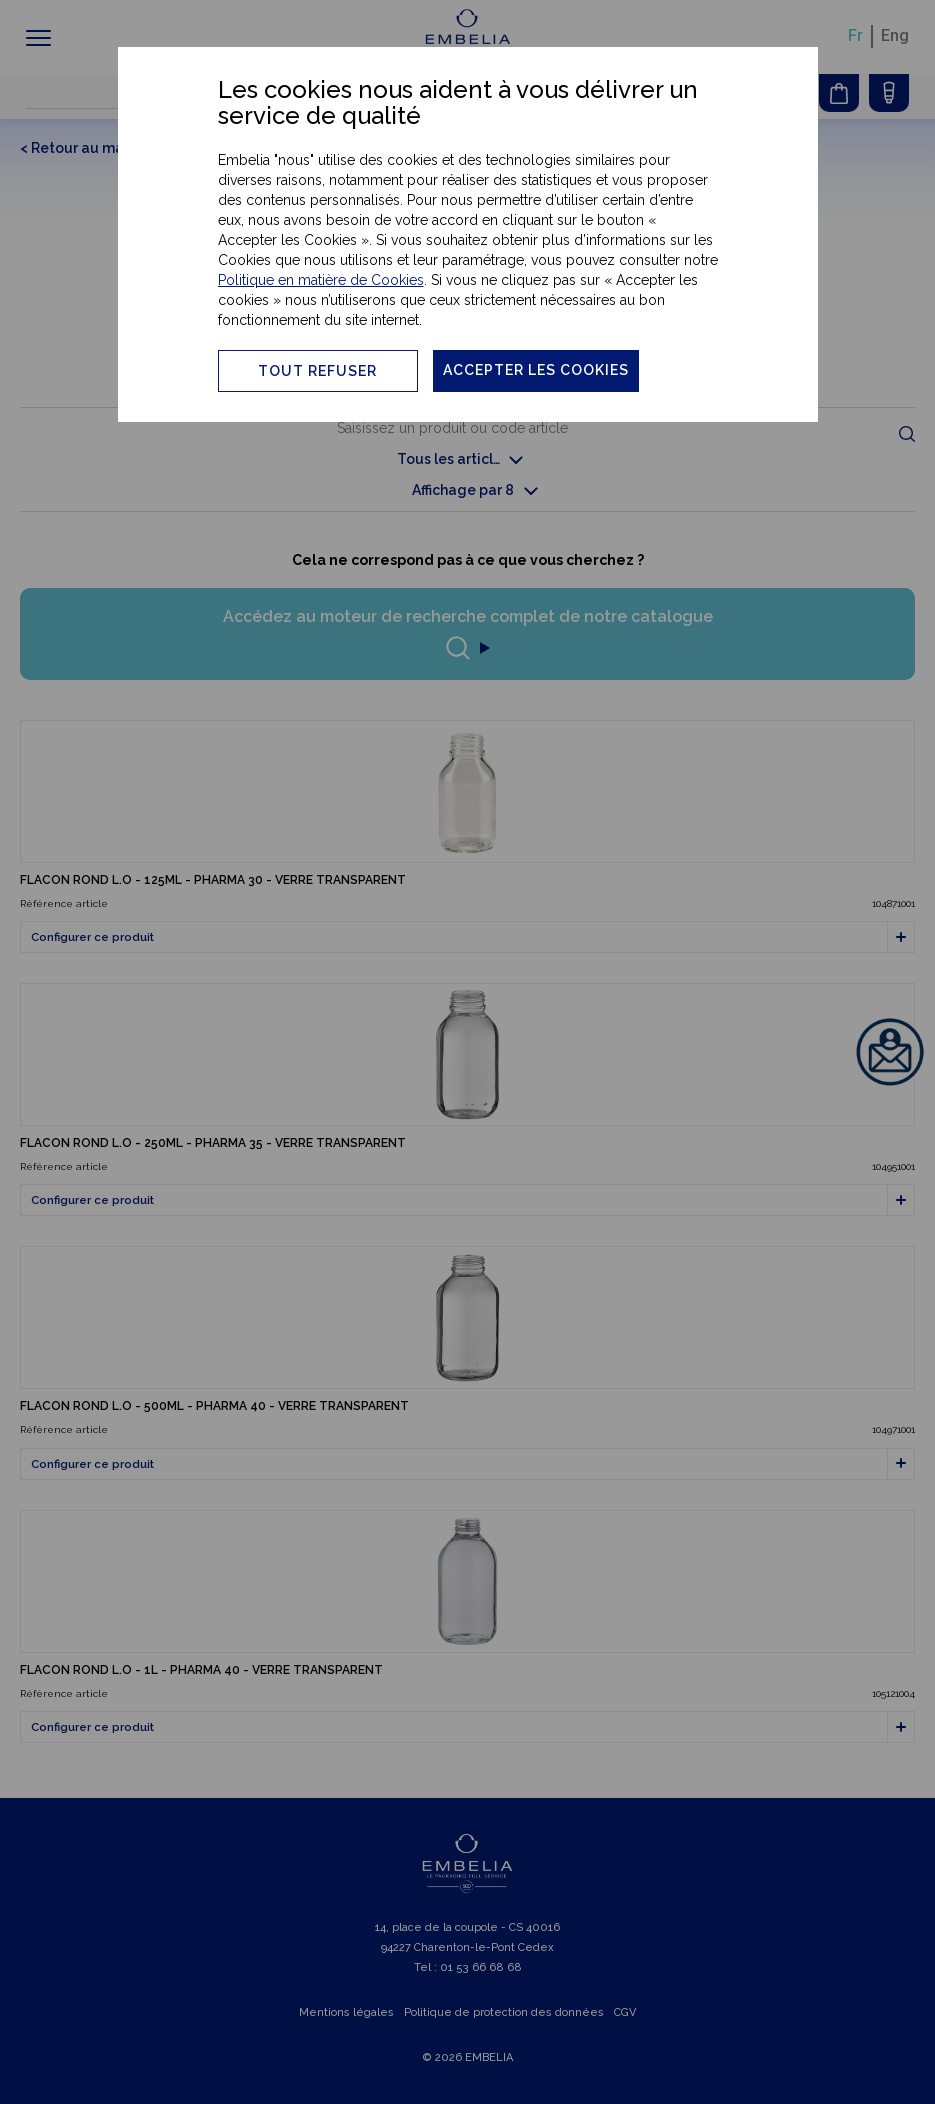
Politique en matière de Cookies (321, 280)
